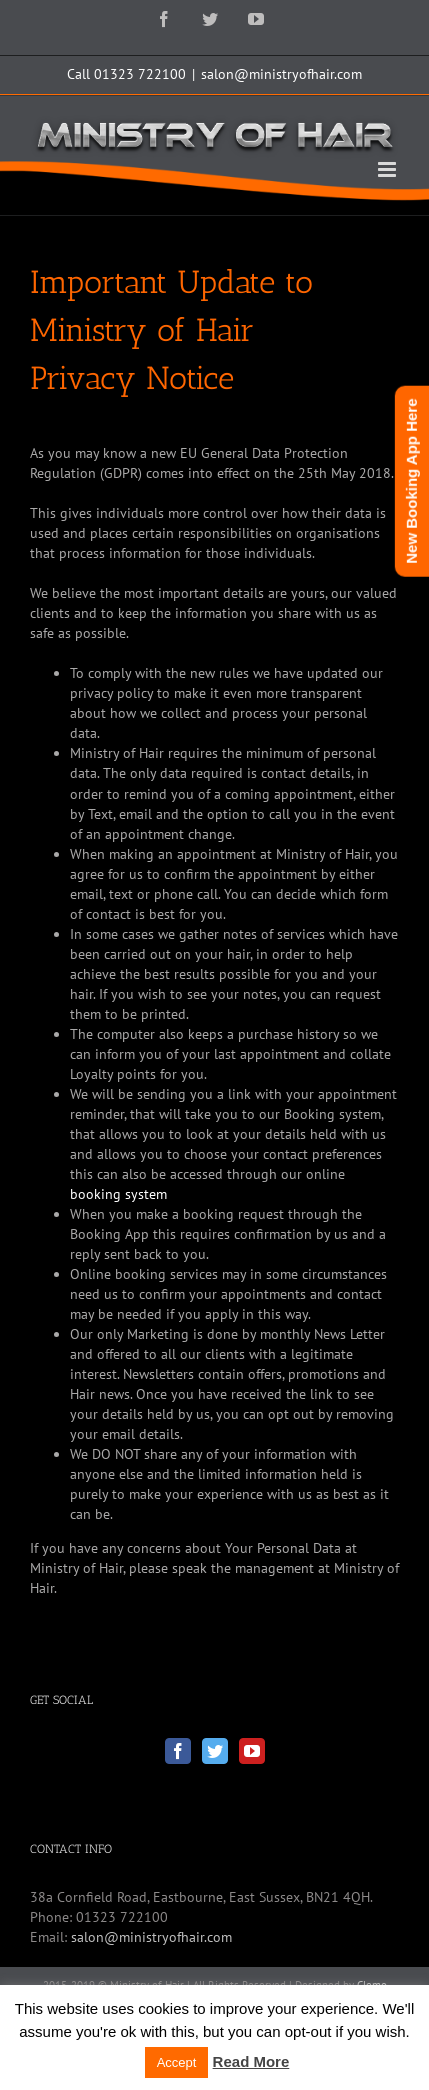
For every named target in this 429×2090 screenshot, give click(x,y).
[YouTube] (252, 1751)
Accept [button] (177, 2062)
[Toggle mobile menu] (388, 169)
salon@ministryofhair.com (281, 74)
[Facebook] (178, 1751)
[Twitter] (215, 1751)
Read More (251, 2061)
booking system (118, 1194)
